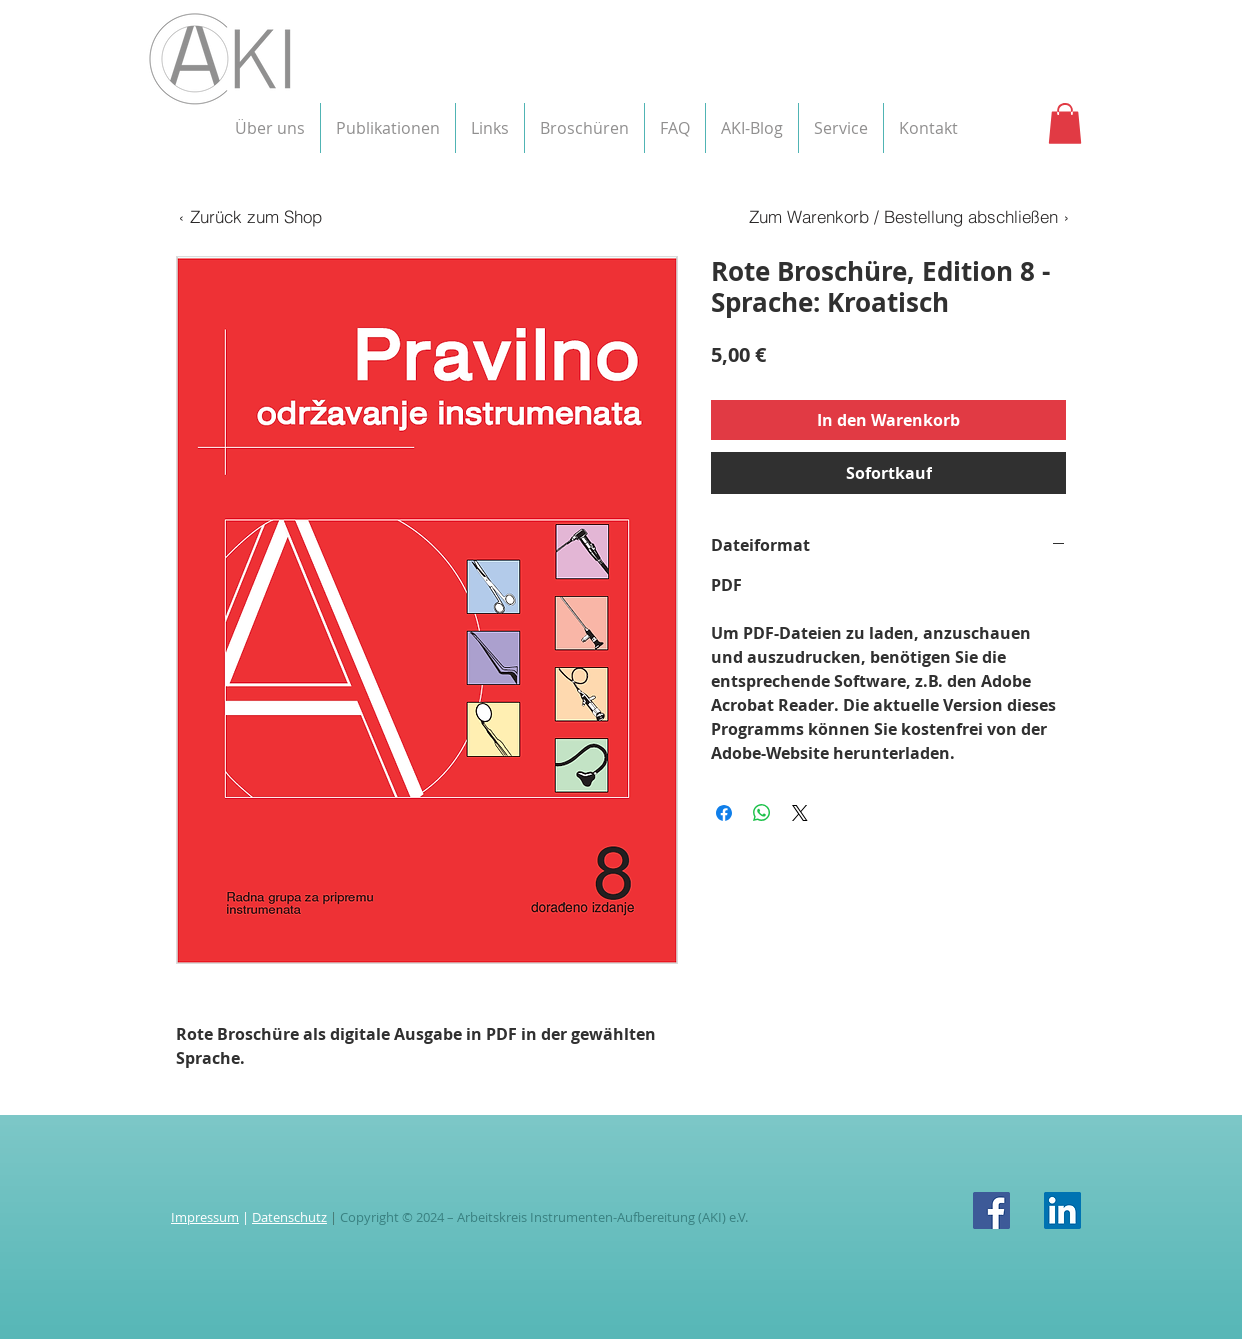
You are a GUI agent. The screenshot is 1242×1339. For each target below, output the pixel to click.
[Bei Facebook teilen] (724, 813)
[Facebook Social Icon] (991, 1210)
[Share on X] (800, 813)
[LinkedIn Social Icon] (1062, 1210)
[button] (270, 128)
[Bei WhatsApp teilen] (762, 813)
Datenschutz (289, 1217)
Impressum (205, 1217)
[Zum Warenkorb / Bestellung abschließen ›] (907, 217)
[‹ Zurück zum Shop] (249, 217)
